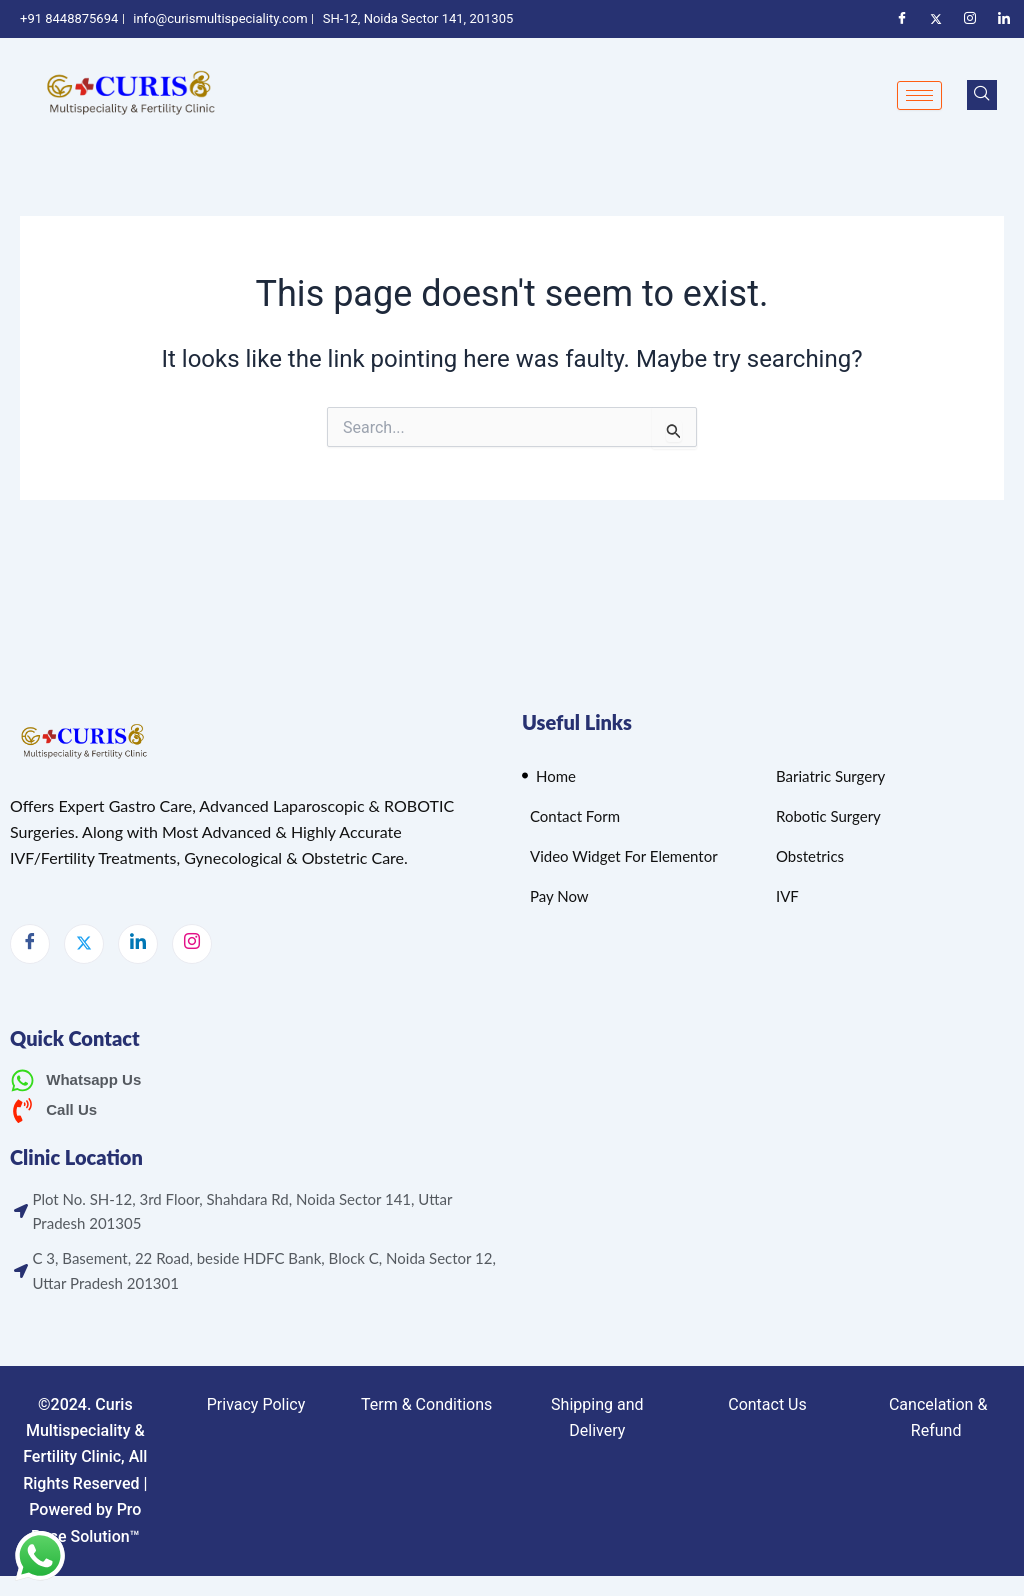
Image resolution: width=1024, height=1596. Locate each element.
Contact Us (767, 1404)
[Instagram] (970, 19)
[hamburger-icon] (919, 95)
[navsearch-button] (982, 95)
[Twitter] (936, 19)
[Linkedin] (1004, 19)
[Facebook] (902, 19)
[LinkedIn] (138, 944)
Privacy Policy (256, 1404)
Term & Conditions (426, 1404)
